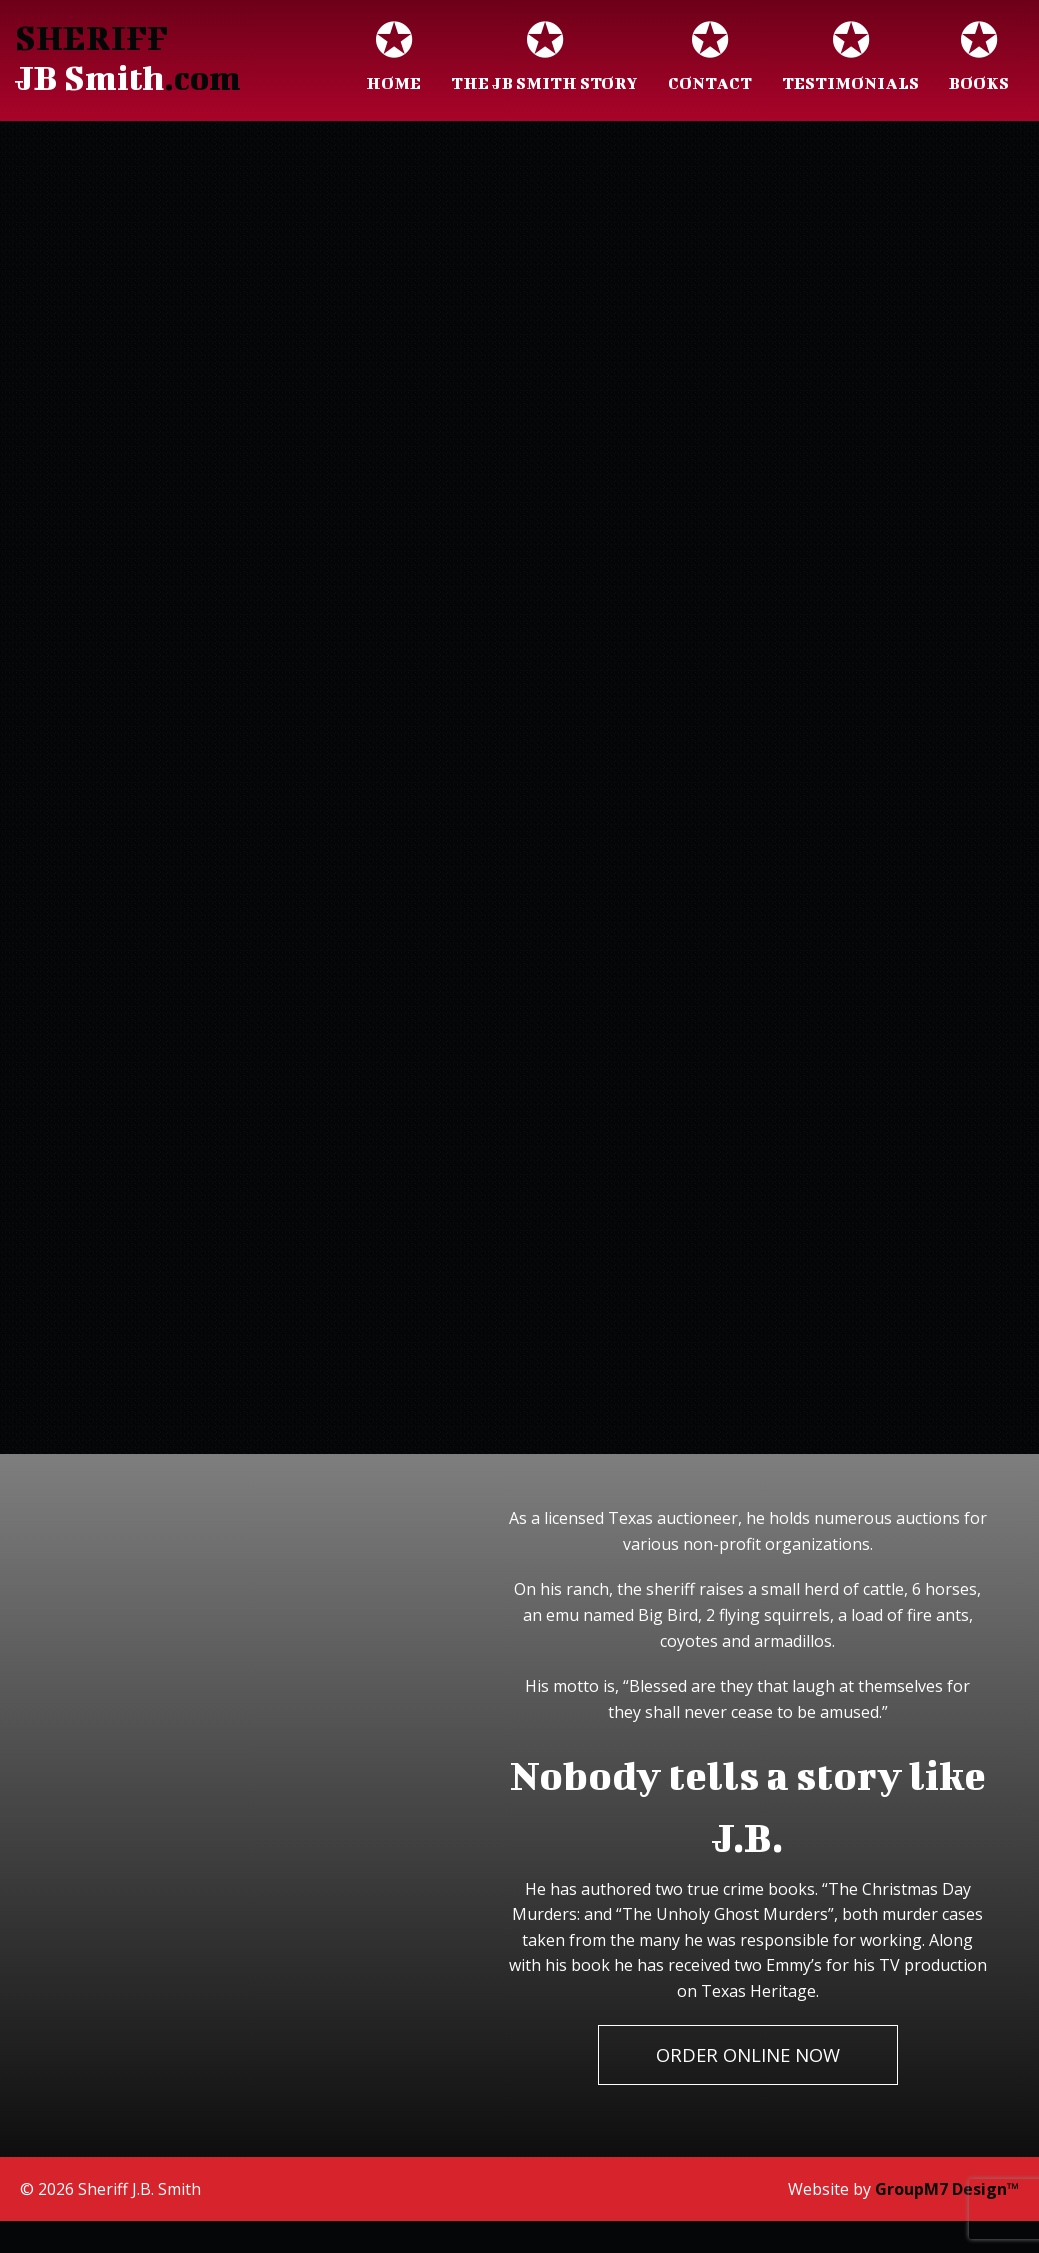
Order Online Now (748, 2054)
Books (979, 58)
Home (393, 58)
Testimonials (850, 58)
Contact (710, 58)
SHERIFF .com (128, 57)
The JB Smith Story (544, 58)
